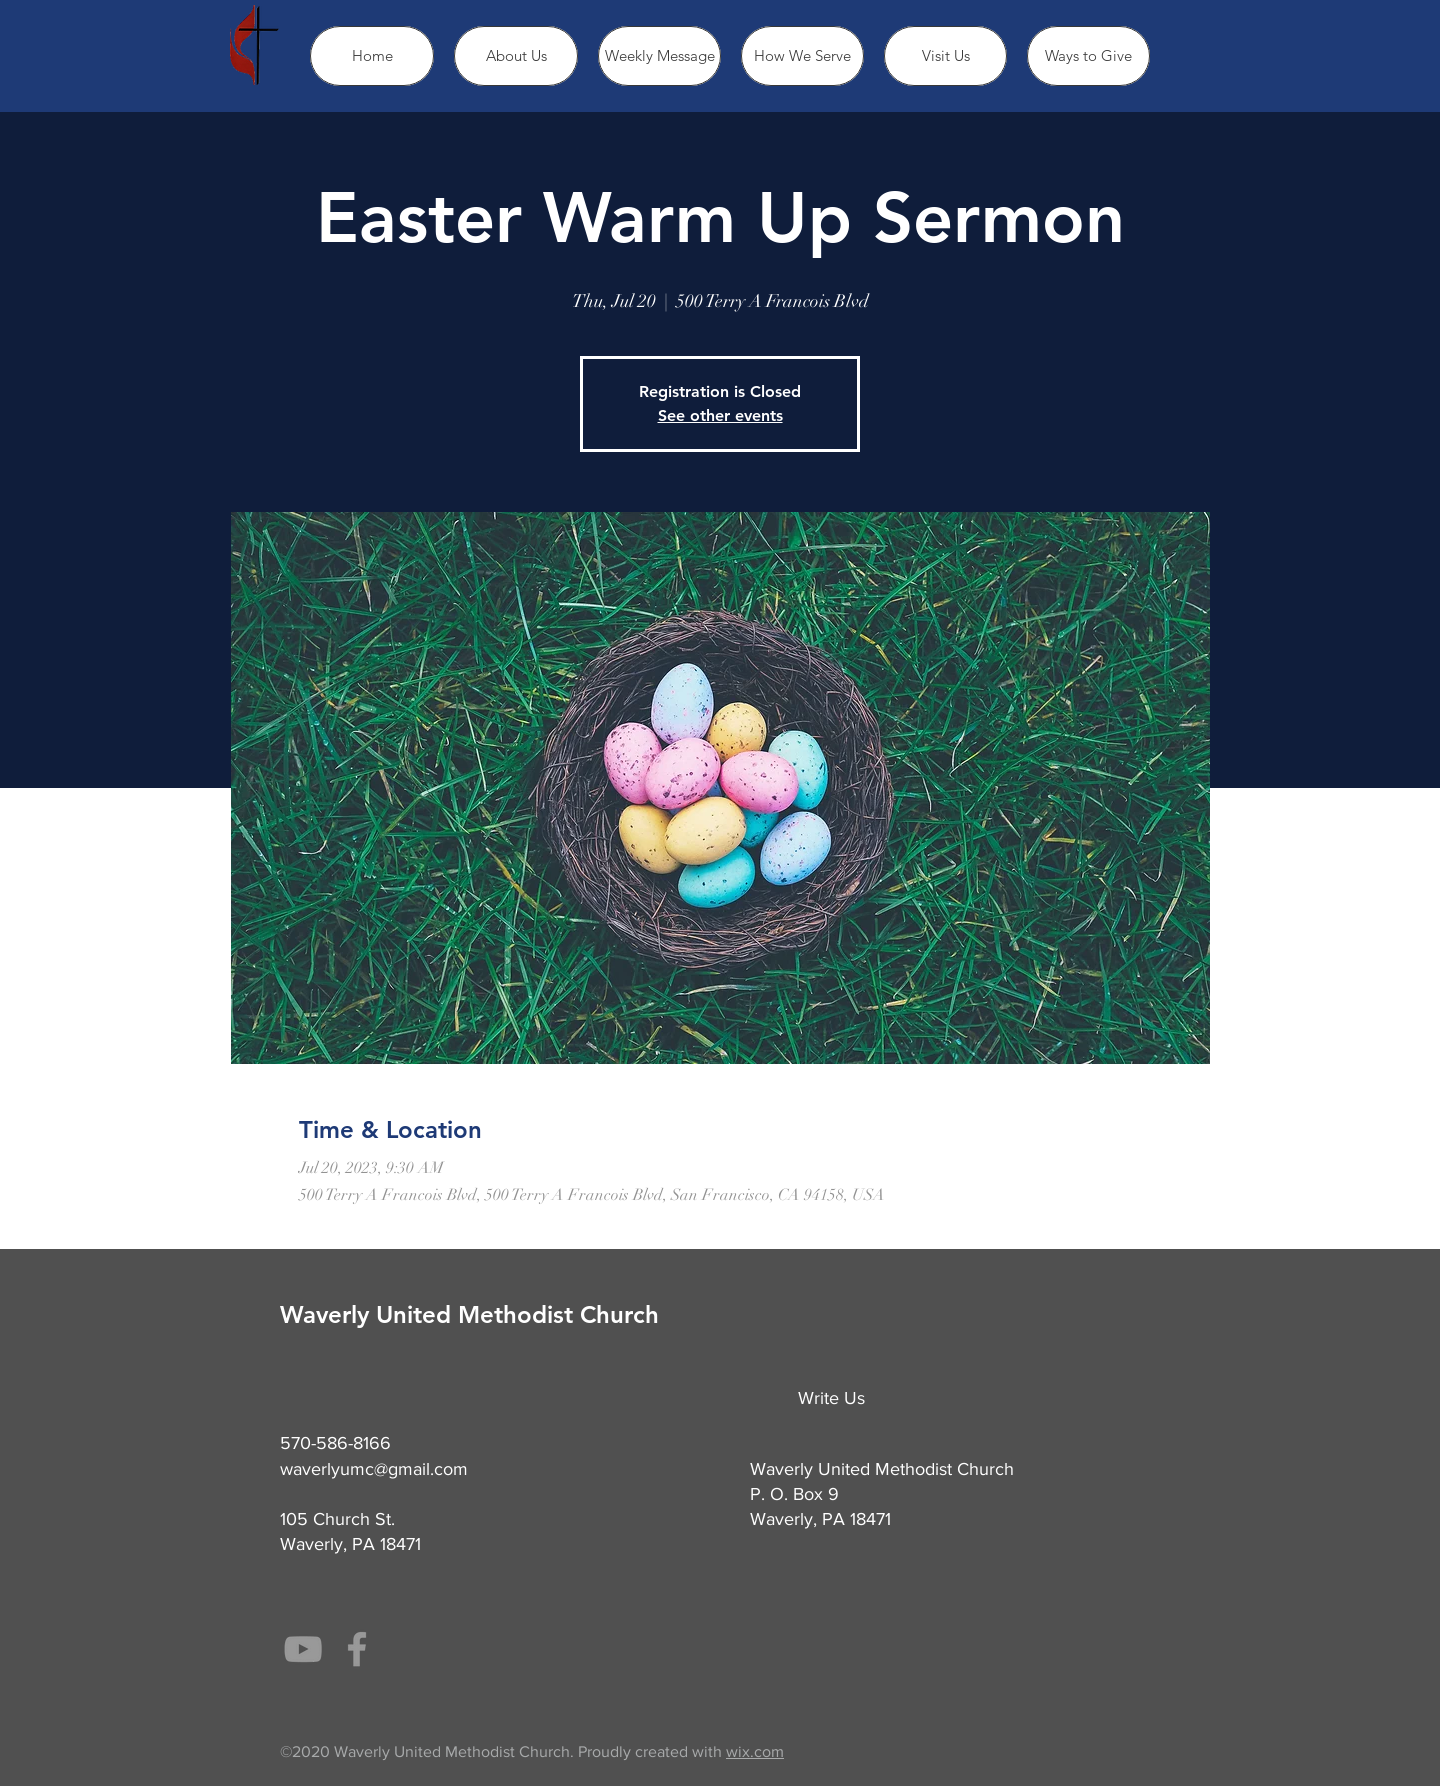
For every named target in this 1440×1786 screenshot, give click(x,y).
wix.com (755, 1751)
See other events (720, 415)
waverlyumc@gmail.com (374, 1469)
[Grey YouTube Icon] (303, 1649)
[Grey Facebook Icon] (357, 1649)
